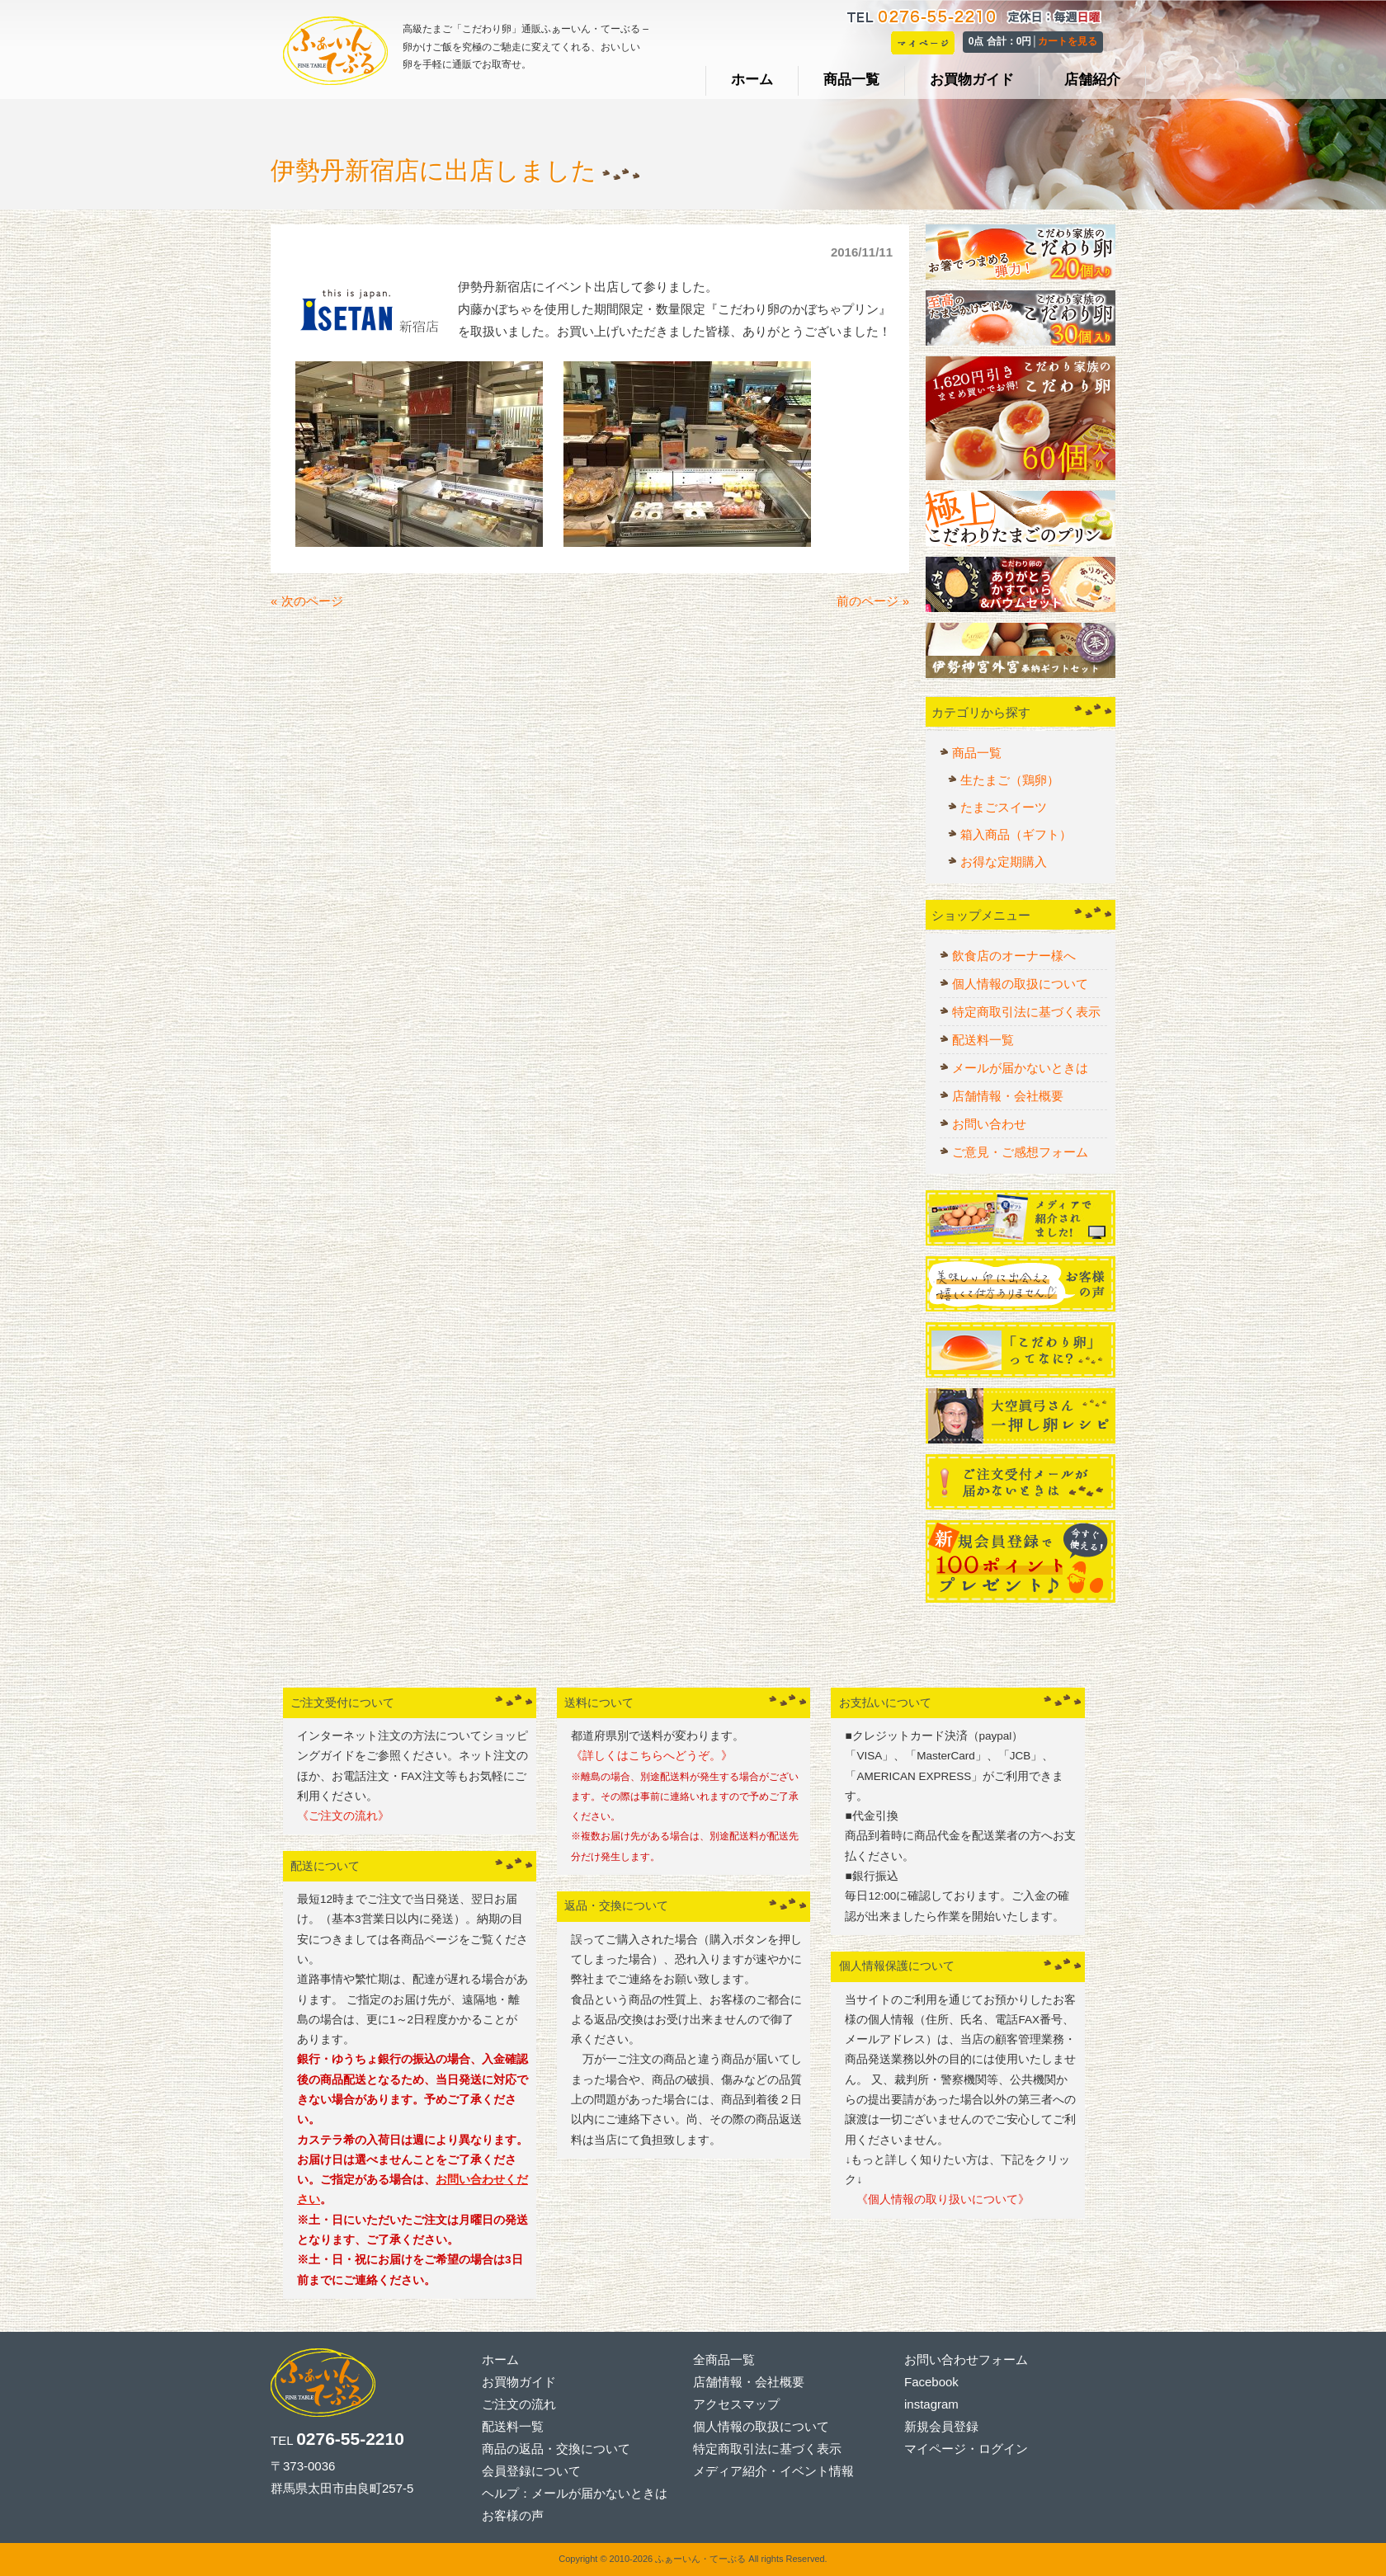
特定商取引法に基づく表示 (1026, 1012)
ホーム (500, 2359)
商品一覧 (977, 753)
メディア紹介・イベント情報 (773, 2471)
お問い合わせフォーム (966, 2359)
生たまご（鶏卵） (1009, 780)
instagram (931, 2404)
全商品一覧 (724, 2359)
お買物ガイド (519, 2382)
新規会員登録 (941, 2426)
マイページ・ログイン (966, 2449)
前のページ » (873, 605)
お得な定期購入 (1003, 862)
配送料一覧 (983, 1040)
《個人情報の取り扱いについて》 (937, 2199)
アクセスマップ (736, 2404)
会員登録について (531, 2471)
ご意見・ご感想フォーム (1020, 1152)
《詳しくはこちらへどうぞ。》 (652, 1756)
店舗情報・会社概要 (1007, 1096)
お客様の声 (513, 2515)
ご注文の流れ (519, 2404)
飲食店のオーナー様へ (1014, 956)
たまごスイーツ (1003, 807)
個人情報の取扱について (1020, 984)
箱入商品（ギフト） (1016, 834)
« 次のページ (307, 605)
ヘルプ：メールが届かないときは (574, 2493)
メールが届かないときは (1020, 1068)
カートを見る (1067, 41)
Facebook (931, 2382)
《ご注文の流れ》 (343, 1816)
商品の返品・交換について (556, 2449)
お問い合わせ (989, 1124)
